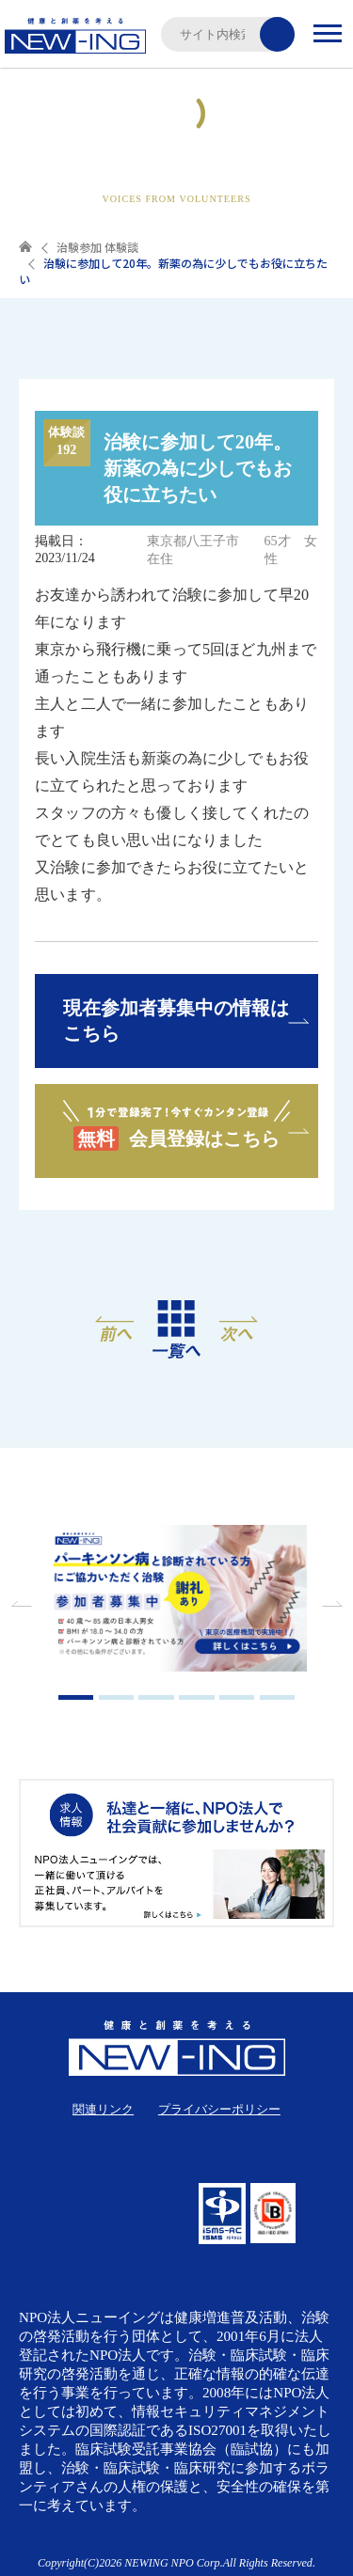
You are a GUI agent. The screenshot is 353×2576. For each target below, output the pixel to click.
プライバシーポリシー (219, 2109)
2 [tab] (117, 1697)
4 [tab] (197, 1697)
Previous (23, 1603)
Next (329, 1603)
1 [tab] (76, 1697)
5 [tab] (237, 1697)
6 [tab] (278, 1697)
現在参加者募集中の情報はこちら (176, 1020)
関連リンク (103, 2109)
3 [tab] (156, 1697)
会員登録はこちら (176, 1124)
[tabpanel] (177, 1600)
